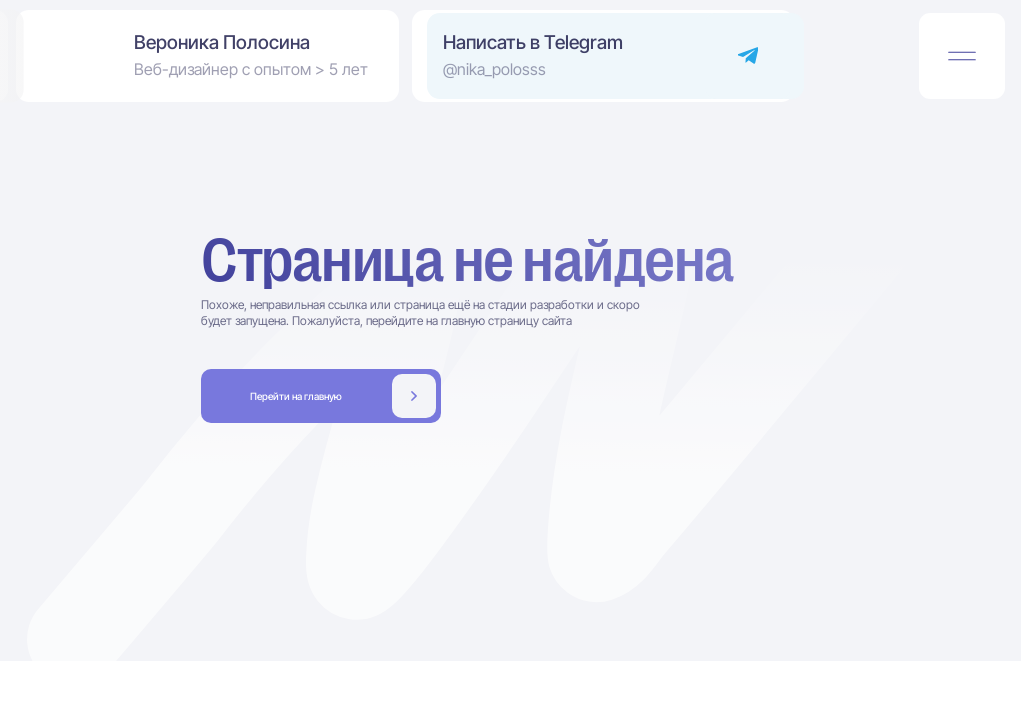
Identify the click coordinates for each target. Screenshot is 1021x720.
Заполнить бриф (321, 395)
